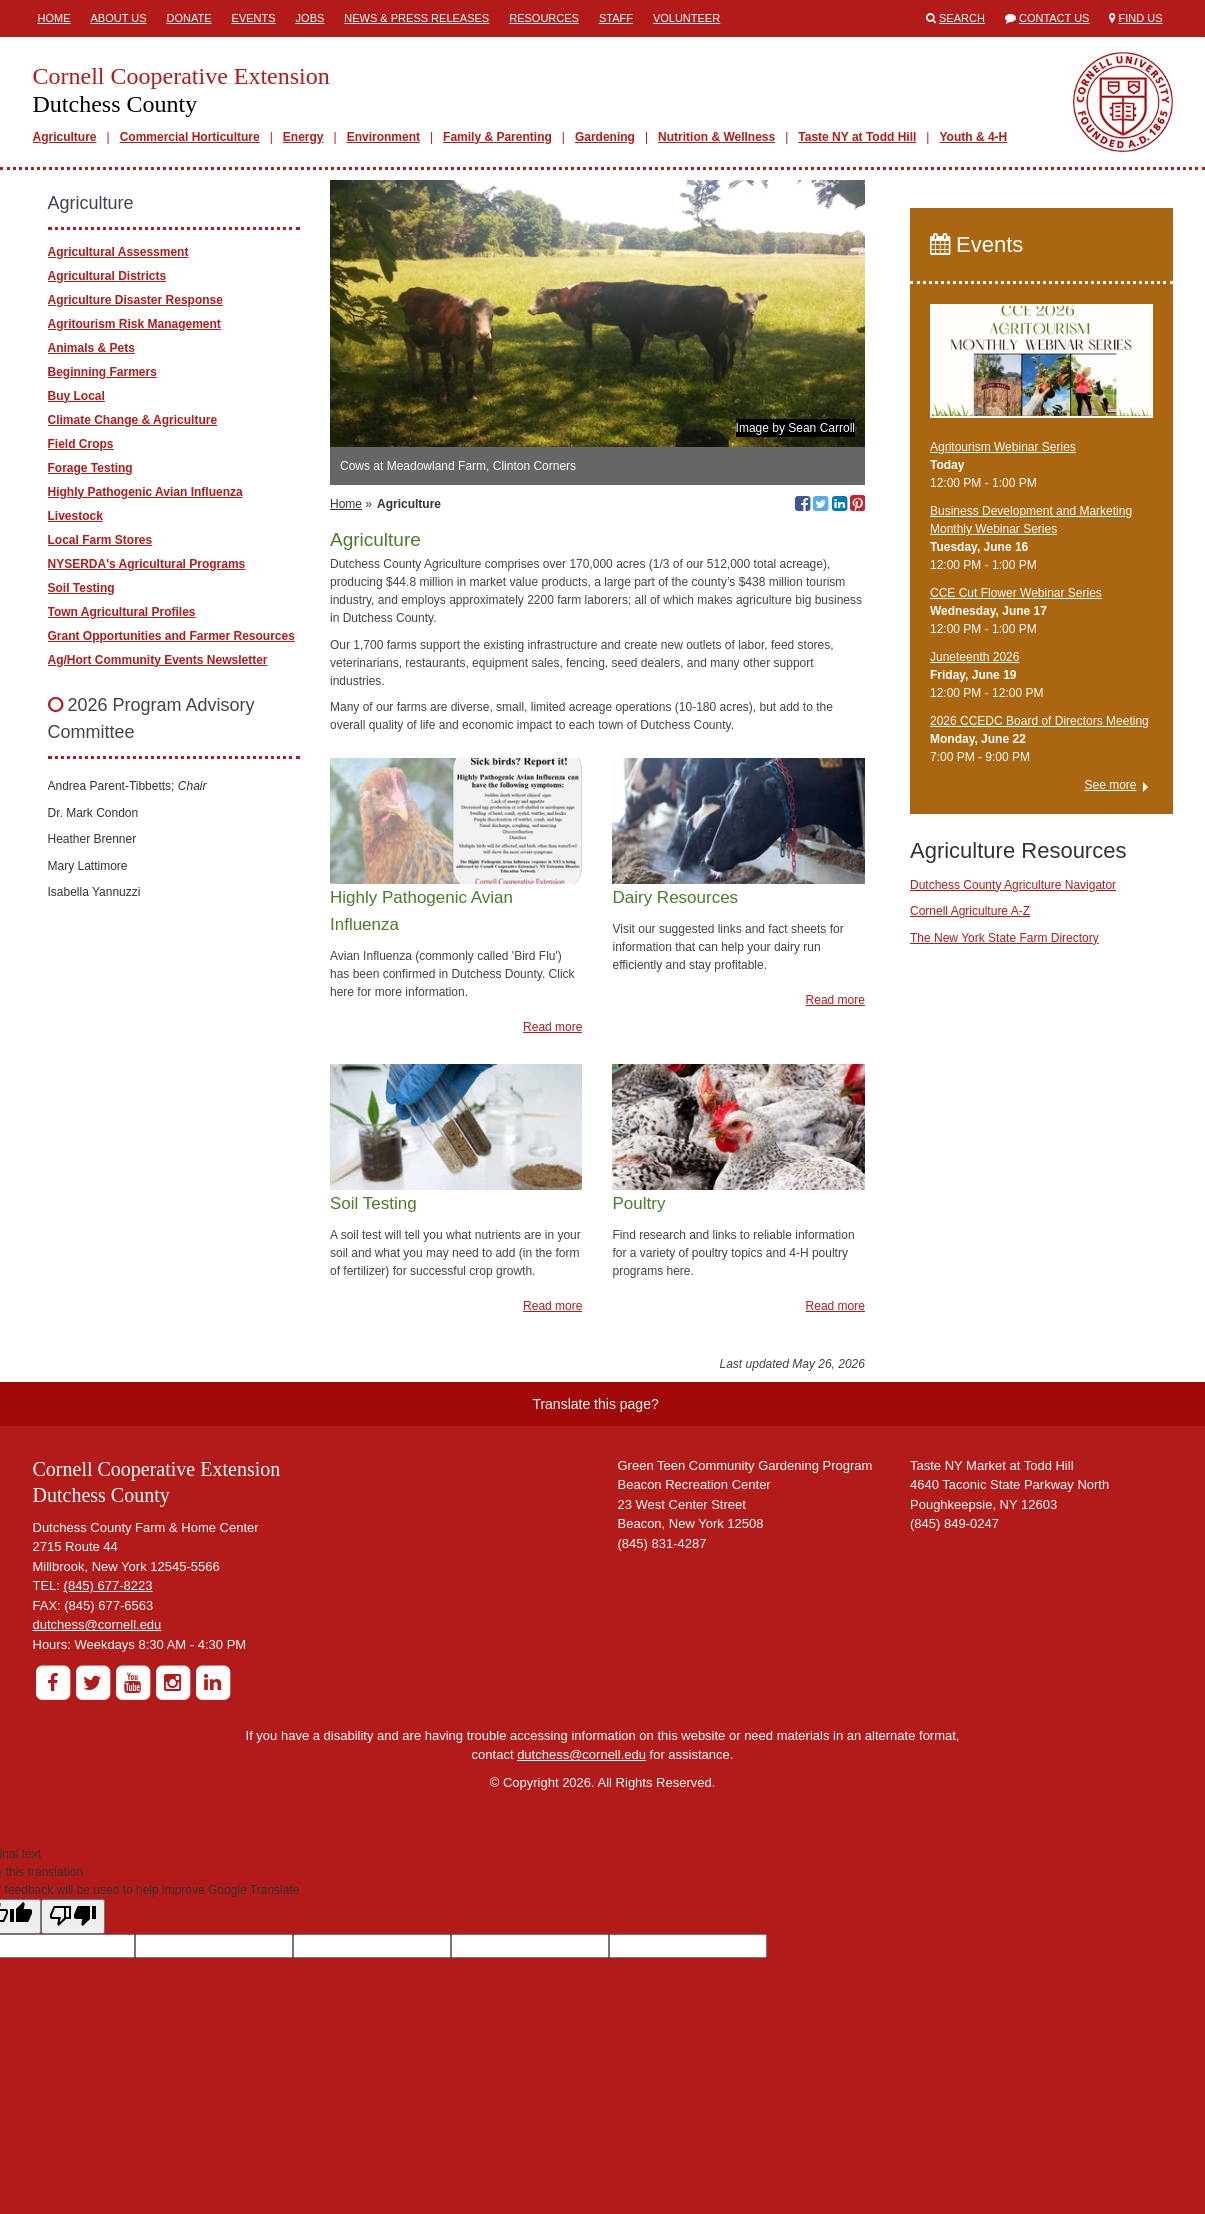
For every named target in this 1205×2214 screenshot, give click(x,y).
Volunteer (686, 18)
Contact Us (1054, 18)
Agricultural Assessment (118, 252)
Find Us (1141, 18)
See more (1110, 785)
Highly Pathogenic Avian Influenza (145, 492)
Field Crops (81, 444)
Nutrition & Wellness (716, 137)
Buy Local (76, 396)
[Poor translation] (73, 1916)
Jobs (310, 18)
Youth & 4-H (973, 137)
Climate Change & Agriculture (133, 420)
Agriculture (65, 137)
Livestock (75, 516)
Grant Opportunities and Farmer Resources (171, 636)
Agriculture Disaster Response (135, 300)
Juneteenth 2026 (974, 657)
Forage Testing (90, 468)
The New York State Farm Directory (1004, 938)
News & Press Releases (416, 18)
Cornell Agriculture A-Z (970, 911)
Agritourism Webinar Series (1003, 447)
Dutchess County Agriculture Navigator (1013, 885)
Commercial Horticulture (190, 137)
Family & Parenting (497, 137)
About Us (119, 18)
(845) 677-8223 (108, 1585)
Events (254, 18)
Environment (383, 137)
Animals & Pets (91, 348)
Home (54, 18)
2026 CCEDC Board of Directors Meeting (1039, 721)
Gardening (605, 137)
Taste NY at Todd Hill (857, 137)
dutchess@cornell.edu (97, 1624)
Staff (616, 18)
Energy (303, 137)
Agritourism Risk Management (134, 324)
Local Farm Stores (100, 540)
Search (962, 18)
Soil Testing (81, 588)
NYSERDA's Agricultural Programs (147, 564)
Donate (189, 18)
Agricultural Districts (107, 276)
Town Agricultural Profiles (122, 612)
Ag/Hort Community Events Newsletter (158, 660)
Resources (544, 18)
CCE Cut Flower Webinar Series (1016, 593)
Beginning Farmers (102, 372)
